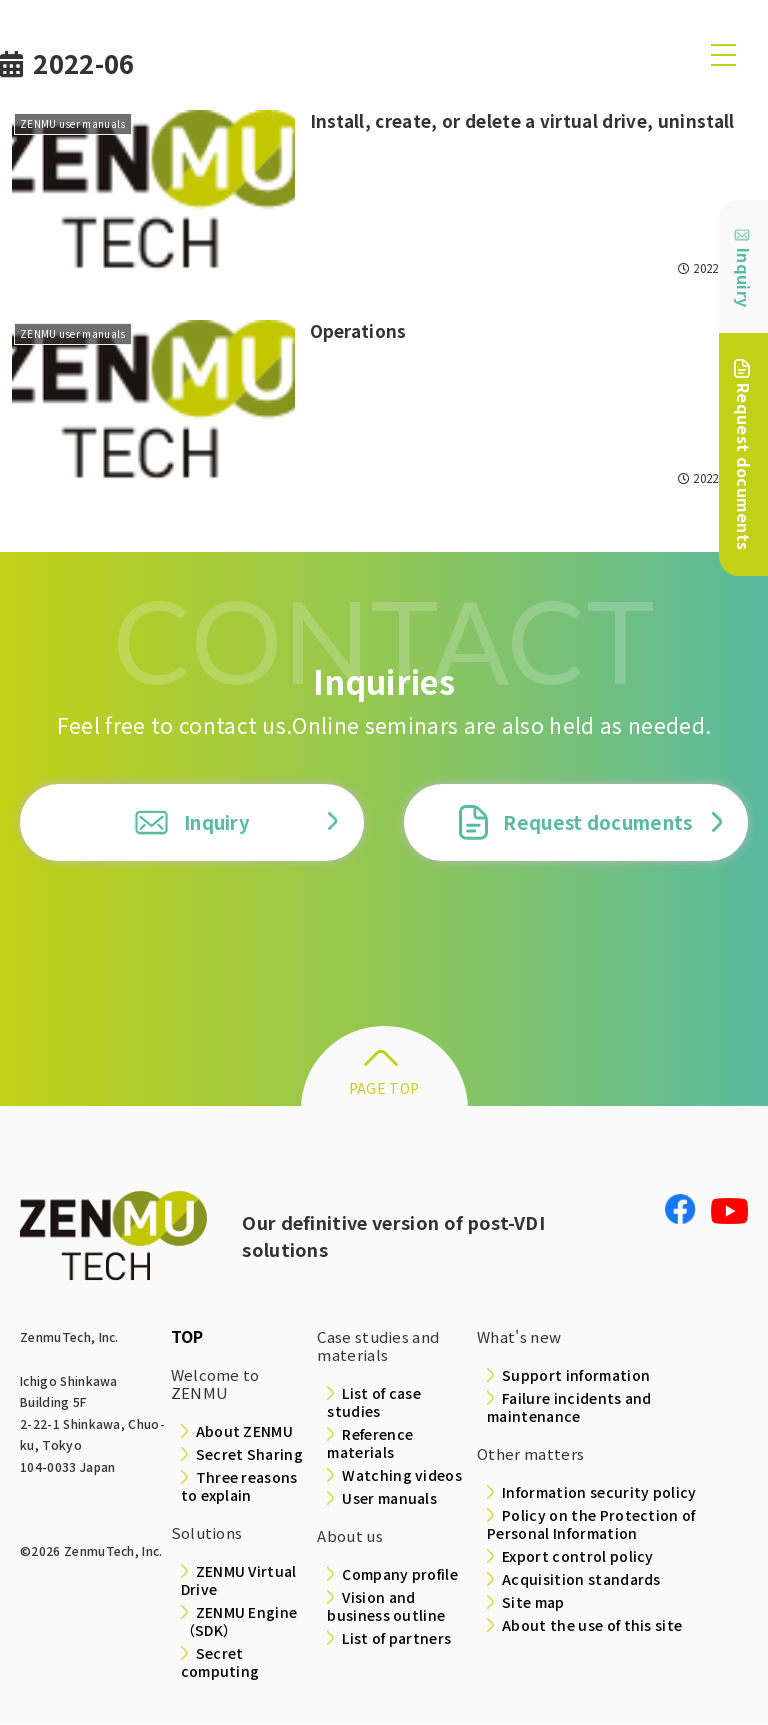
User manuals (389, 1500)
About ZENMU (245, 1433)
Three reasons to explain (239, 1488)
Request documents (575, 823)
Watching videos (402, 1477)
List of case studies (374, 1404)
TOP (187, 1338)
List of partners (396, 1640)
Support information (576, 1377)
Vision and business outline (386, 1608)
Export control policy (578, 1558)
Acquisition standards (581, 1581)
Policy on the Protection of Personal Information (591, 1526)
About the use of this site (592, 1627)
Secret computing (220, 1664)
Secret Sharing (249, 1456)
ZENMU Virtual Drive (239, 1582)
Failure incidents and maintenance (569, 1409)
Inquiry (192, 823)
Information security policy (599, 1494)
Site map (533, 1604)
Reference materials (370, 1445)
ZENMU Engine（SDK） (239, 1623)
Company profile (400, 1576)
